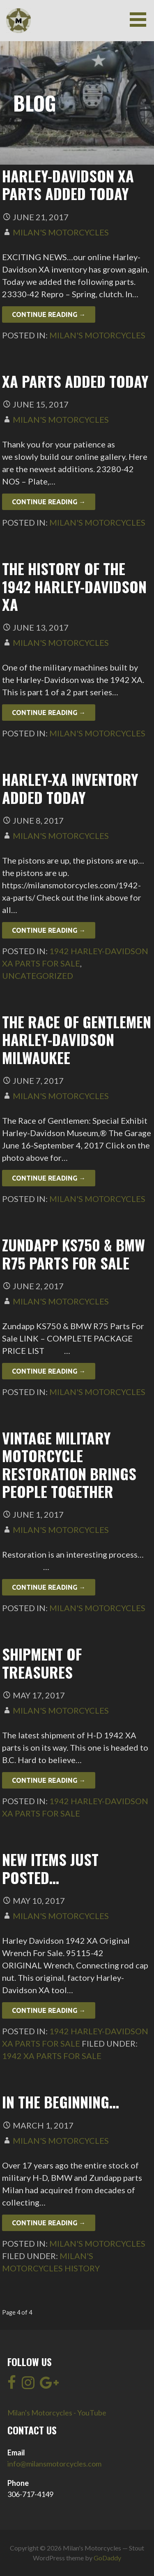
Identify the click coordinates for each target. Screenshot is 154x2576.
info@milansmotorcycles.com (54, 2463)
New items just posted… (50, 1868)
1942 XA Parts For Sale (51, 2056)
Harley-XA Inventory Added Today (70, 788)
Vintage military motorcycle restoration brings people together (69, 1464)
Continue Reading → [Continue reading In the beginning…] (48, 2223)
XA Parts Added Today (75, 381)
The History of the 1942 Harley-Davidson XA (74, 586)
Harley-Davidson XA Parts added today (68, 184)
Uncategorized (37, 976)
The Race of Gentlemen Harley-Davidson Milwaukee (76, 1039)
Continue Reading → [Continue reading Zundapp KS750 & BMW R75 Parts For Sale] (48, 1371)
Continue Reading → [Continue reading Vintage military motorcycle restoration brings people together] (48, 1587)
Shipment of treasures (42, 1662)
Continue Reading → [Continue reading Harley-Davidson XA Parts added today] (48, 314)
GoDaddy (107, 2558)
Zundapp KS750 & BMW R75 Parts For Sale (73, 1253)
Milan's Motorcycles (61, 232)
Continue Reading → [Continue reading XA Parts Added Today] (48, 501)
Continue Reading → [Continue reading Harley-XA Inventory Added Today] (48, 930)
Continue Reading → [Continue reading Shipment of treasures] (48, 1780)
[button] (141, 19)
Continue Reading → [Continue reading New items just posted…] (48, 2010)
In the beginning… (60, 2102)
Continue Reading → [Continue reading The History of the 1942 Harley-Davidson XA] (48, 712)
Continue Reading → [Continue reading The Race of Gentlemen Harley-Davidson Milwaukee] (48, 1178)
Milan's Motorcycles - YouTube (56, 2412)
